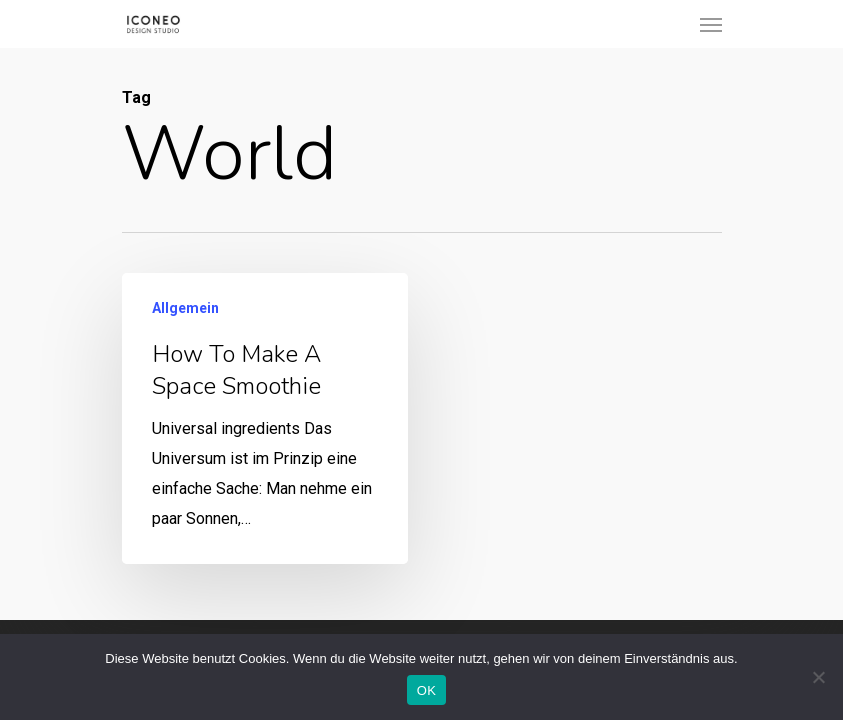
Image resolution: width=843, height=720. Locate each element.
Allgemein (185, 310)
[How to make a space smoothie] (264, 420)
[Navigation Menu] (711, 24)
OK (426, 690)
